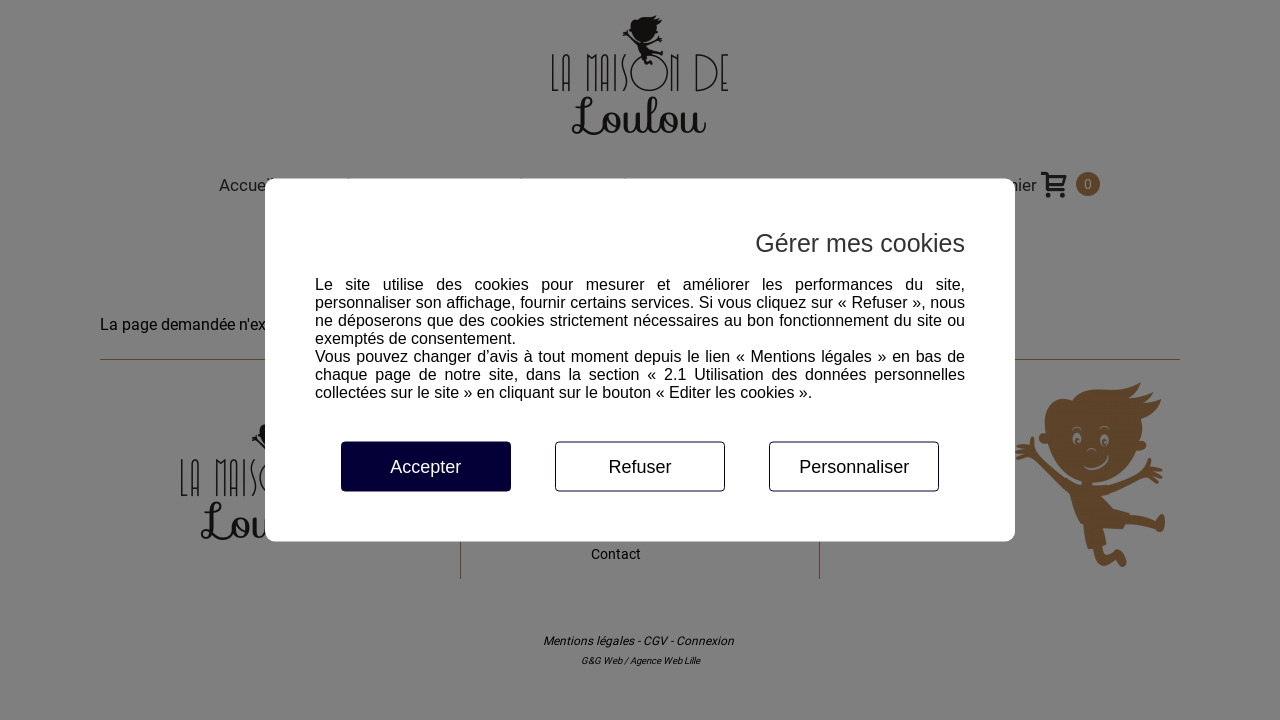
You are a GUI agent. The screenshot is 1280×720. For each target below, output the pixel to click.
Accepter (425, 467)
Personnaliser (854, 467)
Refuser (639, 467)
